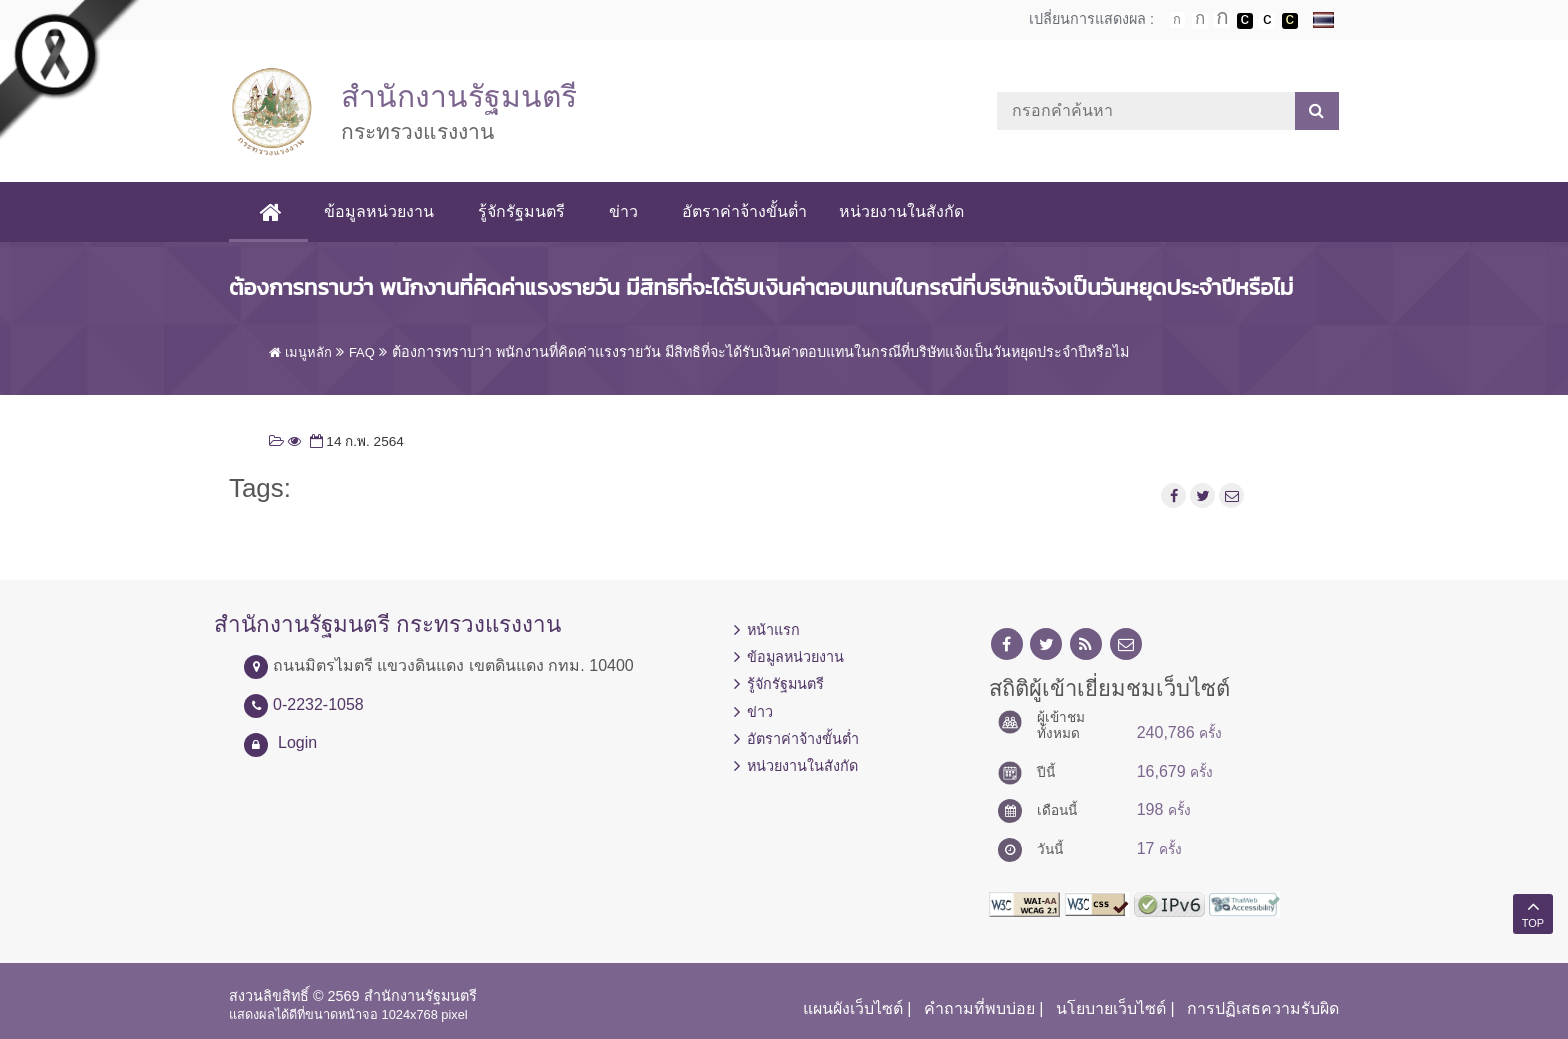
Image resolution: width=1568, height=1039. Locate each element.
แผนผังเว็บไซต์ (853, 1008)
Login (297, 742)
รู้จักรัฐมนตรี (521, 211)
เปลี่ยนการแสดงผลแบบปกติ (1267, 21)
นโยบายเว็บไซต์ (1111, 1008)
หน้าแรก (773, 630)
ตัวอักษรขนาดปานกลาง (1200, 21)
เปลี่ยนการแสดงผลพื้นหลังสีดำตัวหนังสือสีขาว (1245, 21)
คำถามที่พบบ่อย (979, 1008)
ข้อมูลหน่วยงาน (379, 211)
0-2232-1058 (318, 704)
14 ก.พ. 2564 (355, 441)
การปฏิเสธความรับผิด (1263, 1008)
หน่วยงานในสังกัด (901, 211)
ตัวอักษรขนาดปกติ (1177, 20)
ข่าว (623, 211)
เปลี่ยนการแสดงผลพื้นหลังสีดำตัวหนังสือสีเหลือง (1290, 21)
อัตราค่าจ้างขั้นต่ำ (744, 211)
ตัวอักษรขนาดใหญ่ (1222, 20)
